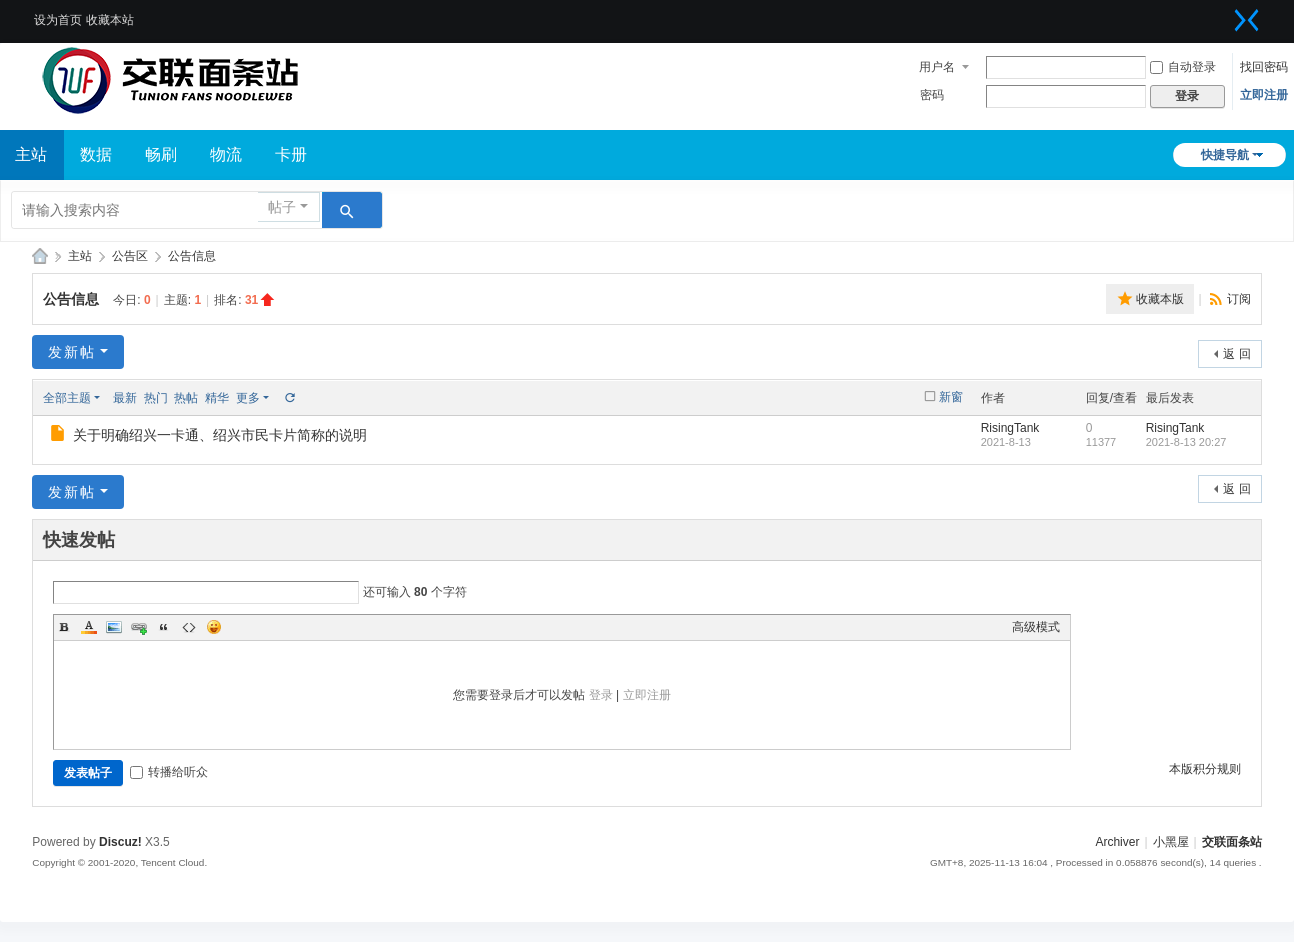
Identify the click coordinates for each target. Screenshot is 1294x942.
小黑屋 (1171, 842)
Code (189, 627)
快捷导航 (1225, 155)
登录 (601, 695)
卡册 (291, 154)
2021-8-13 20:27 (1186, 442)
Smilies (214, 627)
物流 (226, 154)
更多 (248, 398)
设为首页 (58, 20)
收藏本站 (110, 20)
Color (89, 627)
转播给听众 (169, 772)
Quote (164, 627)
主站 (80, 256)
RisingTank (1010, 428)
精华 (217, 398)
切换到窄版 (1247, 20)
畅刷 (161, 154)
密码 (932, 95)
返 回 (1236, 354)
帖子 (282, 207)
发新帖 (72, 352)
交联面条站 (40, 256)
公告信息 (192, 256)
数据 (96, 154)
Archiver (1117, 842)
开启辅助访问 (1222, 14)
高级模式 (1036, 627)
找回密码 (1264, 67)
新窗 (951, 397)
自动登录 (1183, 67)
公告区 (130, 256)
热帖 (186, 398)
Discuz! (120, 842)
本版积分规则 (1205, 769)
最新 (125, 398)
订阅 (1239, 299)
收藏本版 (1160, 299)
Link (139, 627)
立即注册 (1264, 95)
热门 (156, 398)
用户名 (937, 67)
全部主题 (67, 398)
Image (114, 627)
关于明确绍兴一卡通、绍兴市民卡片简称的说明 (220, 435)
